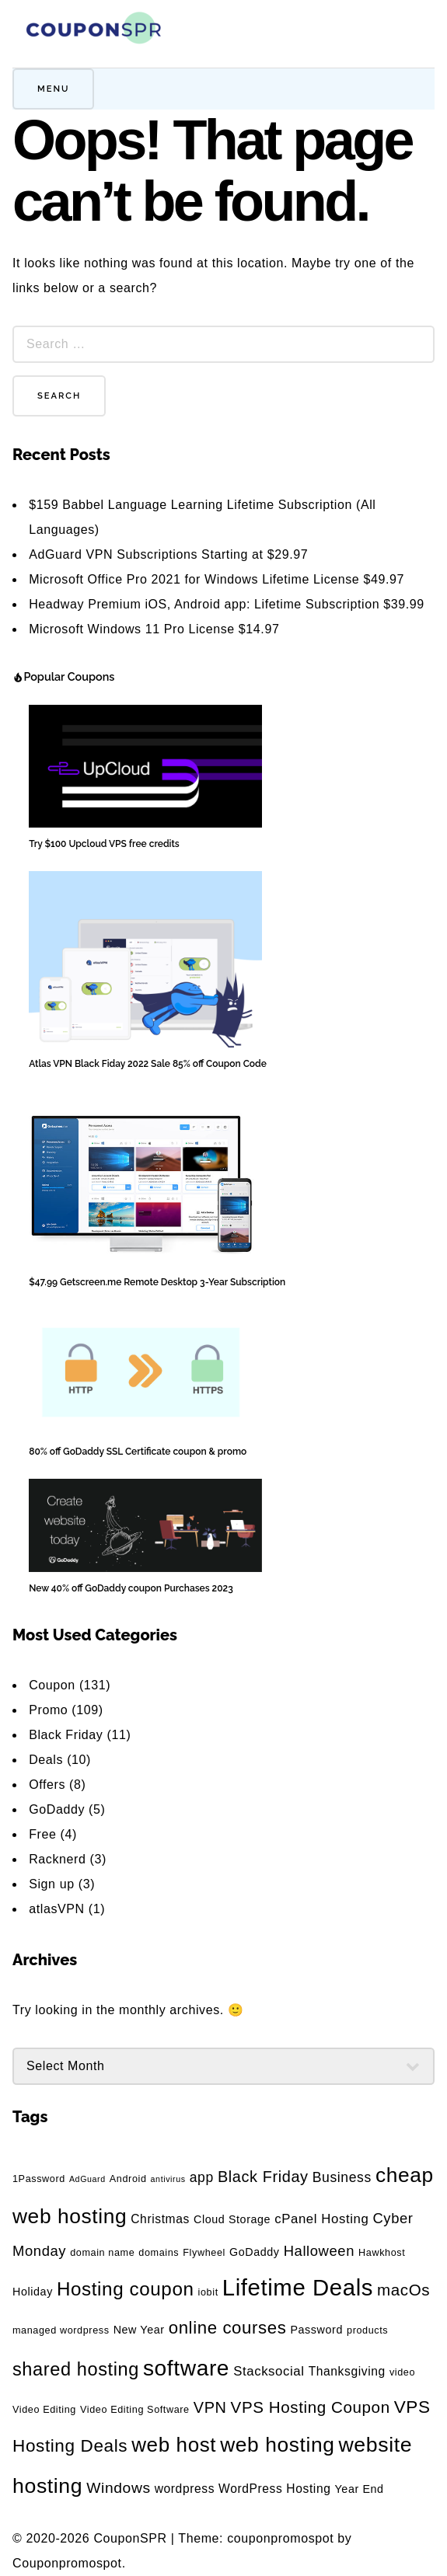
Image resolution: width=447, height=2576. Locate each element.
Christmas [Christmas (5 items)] (160, 2219)
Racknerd (57, 1859)
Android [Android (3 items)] (128, 2178)
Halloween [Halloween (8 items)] (319, 2251)
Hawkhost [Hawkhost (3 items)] (381, 2252)
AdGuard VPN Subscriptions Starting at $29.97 (168, 554)
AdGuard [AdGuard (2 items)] (87, 2179)
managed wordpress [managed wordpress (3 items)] (61, 2330)
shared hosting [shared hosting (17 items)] (75, 2369)
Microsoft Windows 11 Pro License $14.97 (154, 629)
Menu (53, 88)
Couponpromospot (67, 2563)
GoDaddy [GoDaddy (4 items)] (254, 2252)
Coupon (52, 1685)
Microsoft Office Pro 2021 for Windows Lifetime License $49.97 (216, 579)
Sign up (51, 1884)
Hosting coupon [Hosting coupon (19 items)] (125, 2288)
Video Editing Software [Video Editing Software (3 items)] (135, 2409)
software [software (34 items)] (186, 2367)
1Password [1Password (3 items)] (38, 2178)
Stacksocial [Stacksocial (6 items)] (268, 2371)
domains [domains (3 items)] (158, 2252)
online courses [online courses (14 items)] (228, 2327)
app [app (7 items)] (202, 2177)
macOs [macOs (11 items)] (403, 2290)
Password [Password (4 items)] (316, 2329)
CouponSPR (129, 2538)
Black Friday (66, 1734)
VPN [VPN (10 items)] (210, 2407)
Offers (47, 1784)
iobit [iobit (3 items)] (208, 2292)
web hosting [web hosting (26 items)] (277, 2444)
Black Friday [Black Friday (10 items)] (263, 2176)
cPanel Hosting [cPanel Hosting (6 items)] (321, 2219)
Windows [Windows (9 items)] (118, 2488)
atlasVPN (57, 1908)
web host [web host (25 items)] (173, 2444)
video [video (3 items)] (402, 2372)
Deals (46, 1759)
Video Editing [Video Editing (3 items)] (44, 2409)
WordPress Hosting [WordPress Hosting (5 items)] (274, 2488)
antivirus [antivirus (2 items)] (168, 2179)
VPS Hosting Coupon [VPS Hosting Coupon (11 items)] (310, 2407)
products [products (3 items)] (367, 2330)
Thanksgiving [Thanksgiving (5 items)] (347, 2371)
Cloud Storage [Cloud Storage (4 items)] (232, 2219)
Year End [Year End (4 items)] (359, 2489)
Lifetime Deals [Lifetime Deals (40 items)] (297, 2287)
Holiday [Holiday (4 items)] (32, 2291)
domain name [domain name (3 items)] (102, 2252)
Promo (48, 1710)
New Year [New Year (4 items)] (139, 2329)
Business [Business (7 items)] (342, 2177)
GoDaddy (57, 1809)
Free (42, 1834)
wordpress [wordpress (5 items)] (185, 2488)
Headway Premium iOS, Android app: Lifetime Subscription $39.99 (226, 604)
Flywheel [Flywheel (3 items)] (204, 2252)
